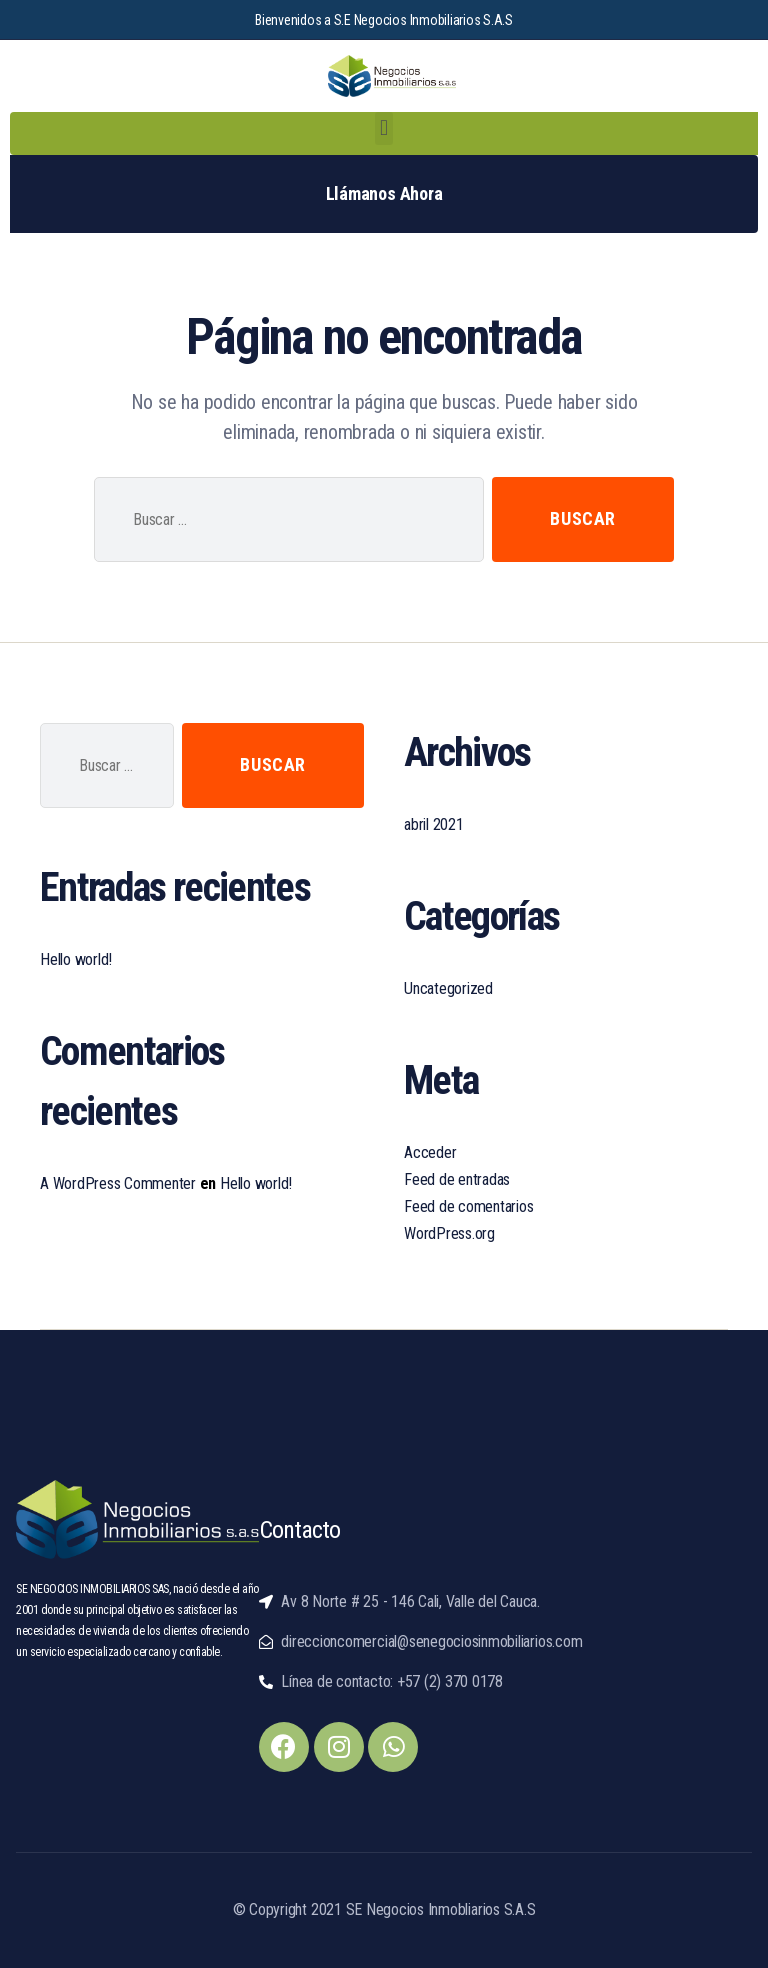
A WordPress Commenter (118, 1183)
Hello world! (76, 959)
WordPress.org (449, 1233)
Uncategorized (448, 988)
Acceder (430, 1152)
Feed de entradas (457, 1179)
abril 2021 (434, 824)
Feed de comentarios (468, 1206)
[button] (384, 128)
